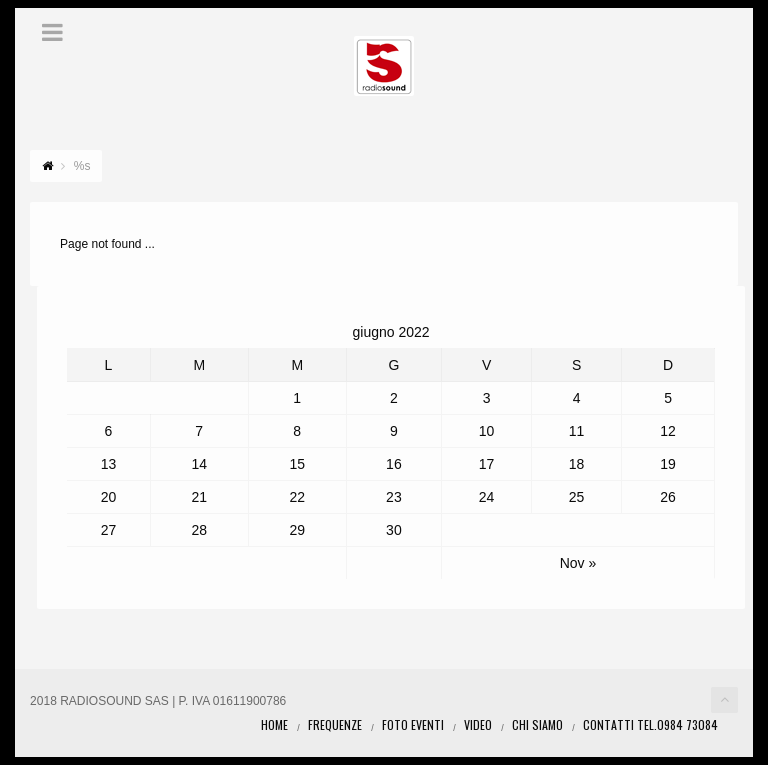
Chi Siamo (537, 724)
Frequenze (335, 724)
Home (274, 724)
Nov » (578, 563)
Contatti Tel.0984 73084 (650, 724)
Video (478, 724)
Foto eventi (413, 724)
